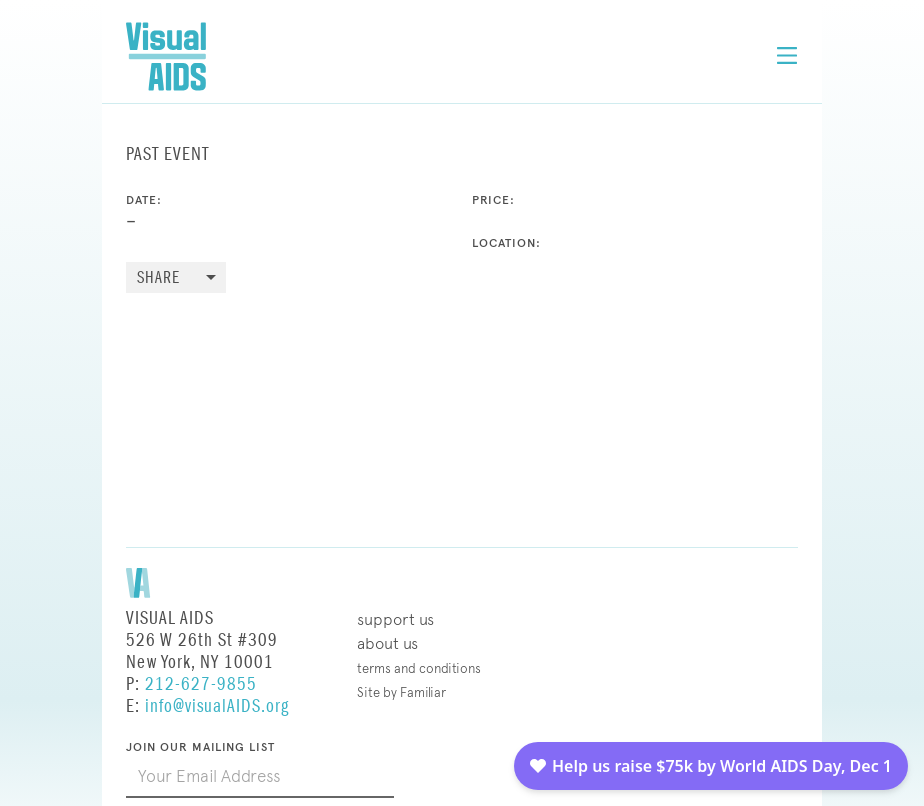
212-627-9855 (201, 684)
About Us (387, 643)
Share (158, 278)
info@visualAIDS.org (217, 706)
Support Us (395, 619)
